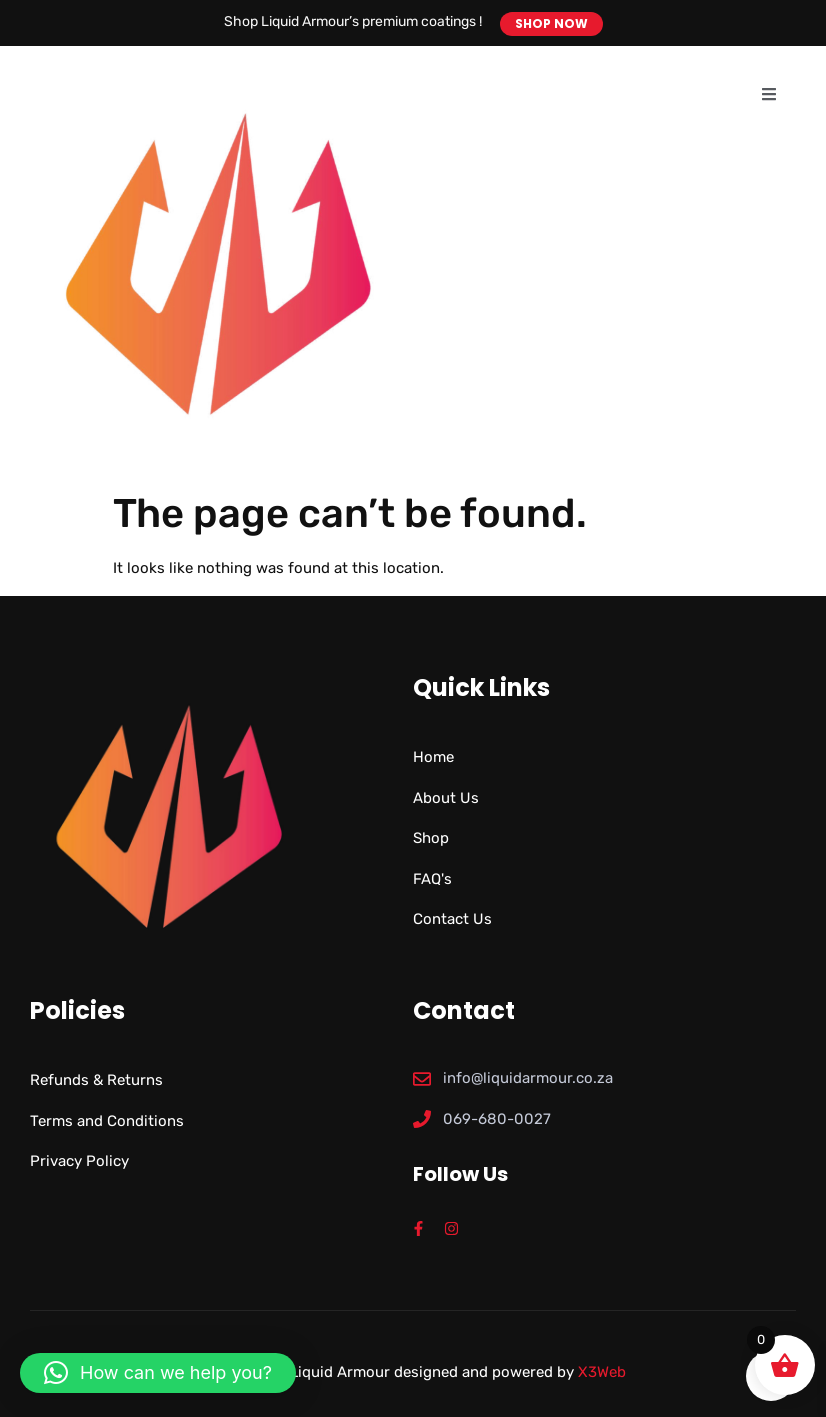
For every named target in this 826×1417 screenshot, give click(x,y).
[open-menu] (769, 95)
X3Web (602, 1372)
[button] (158, 1373)
